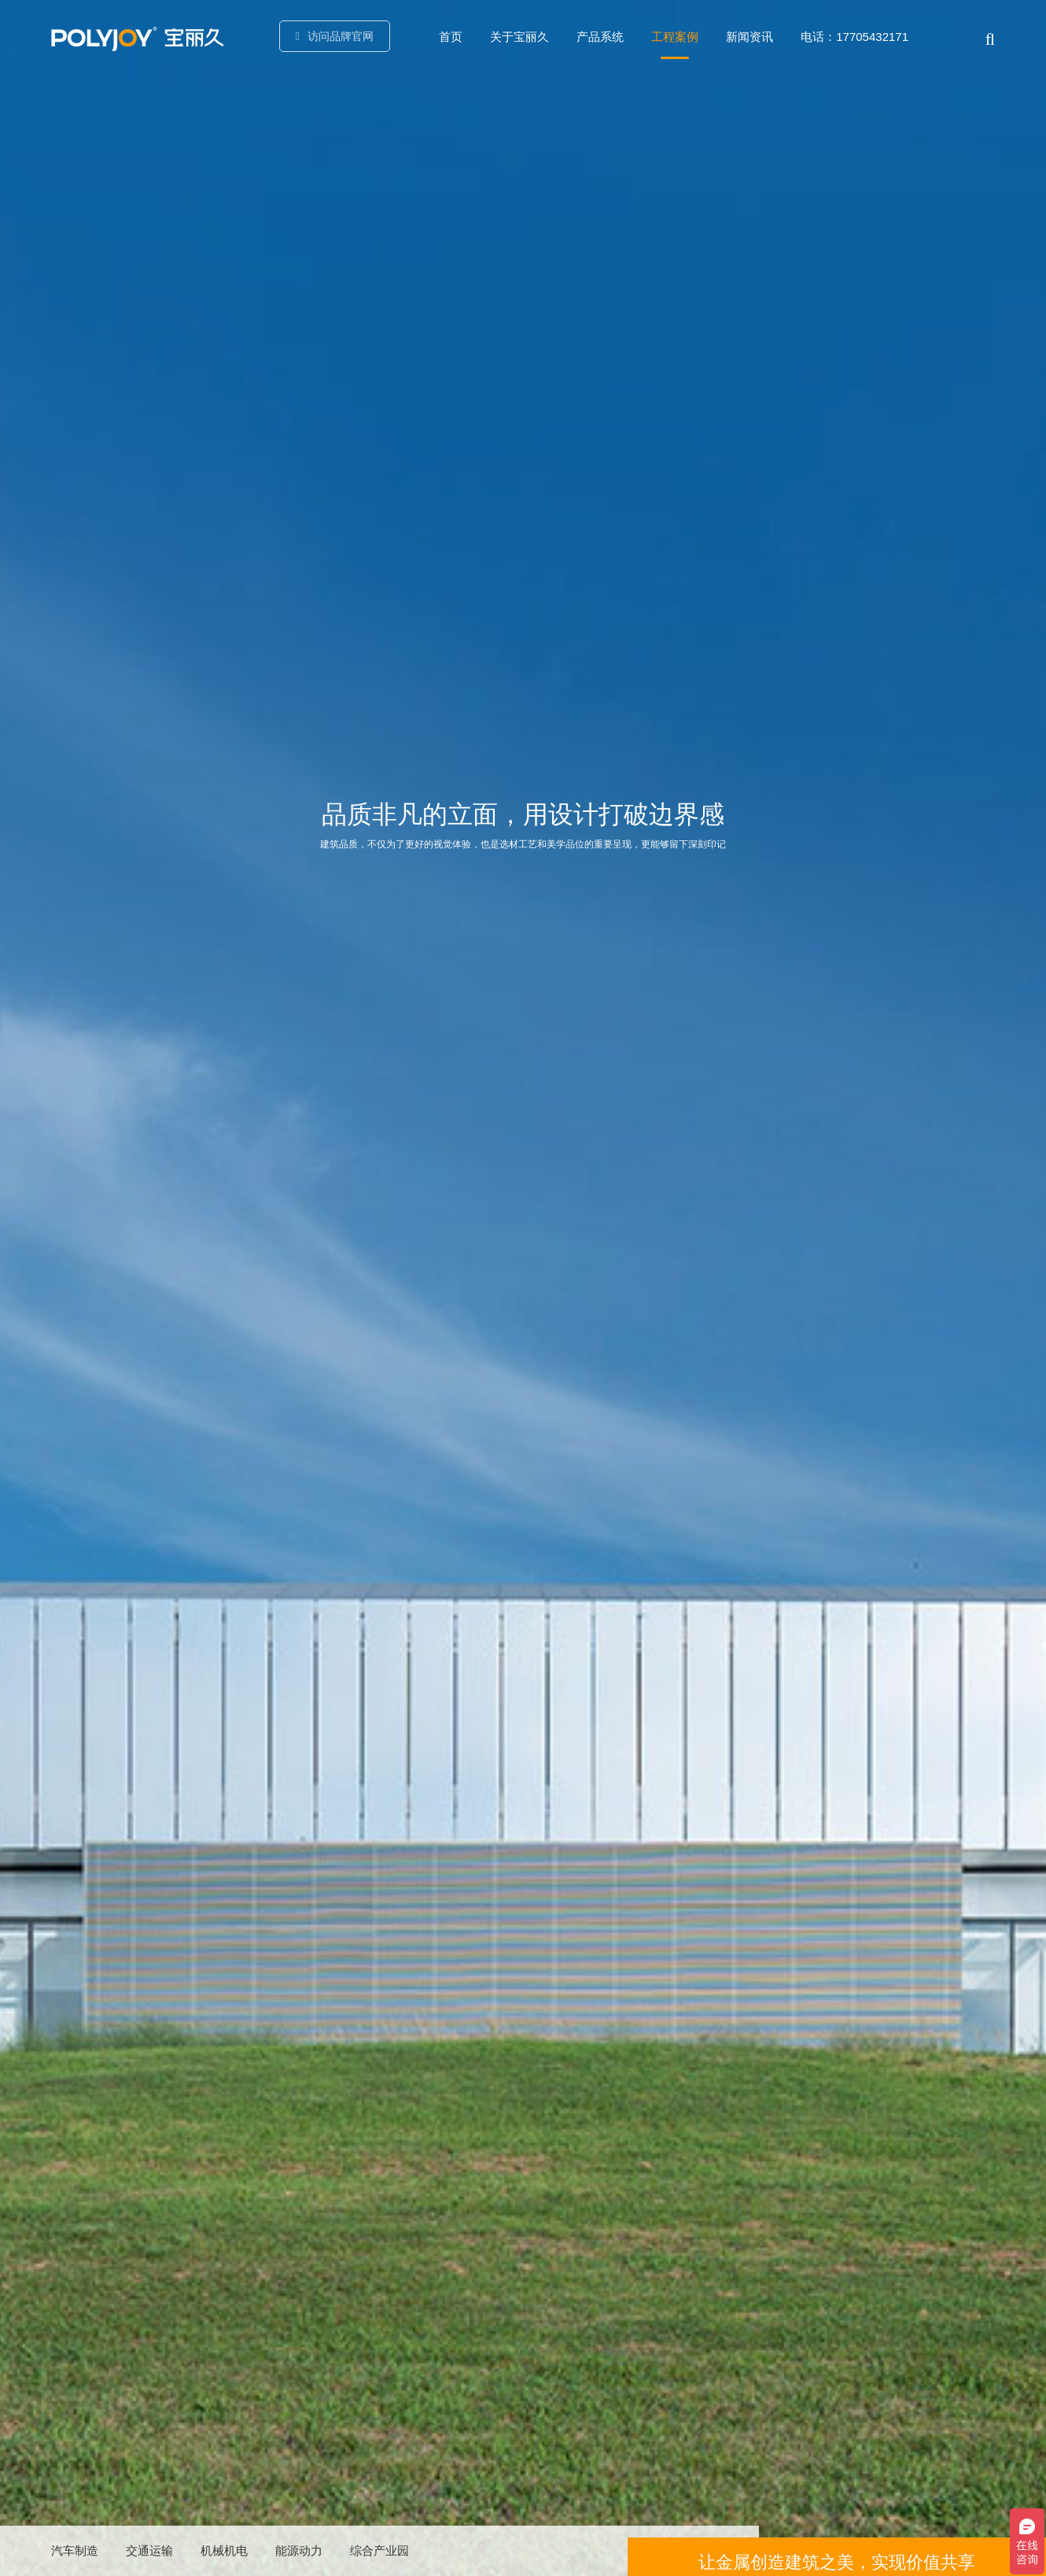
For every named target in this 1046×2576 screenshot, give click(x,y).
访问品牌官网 (338, 36)
